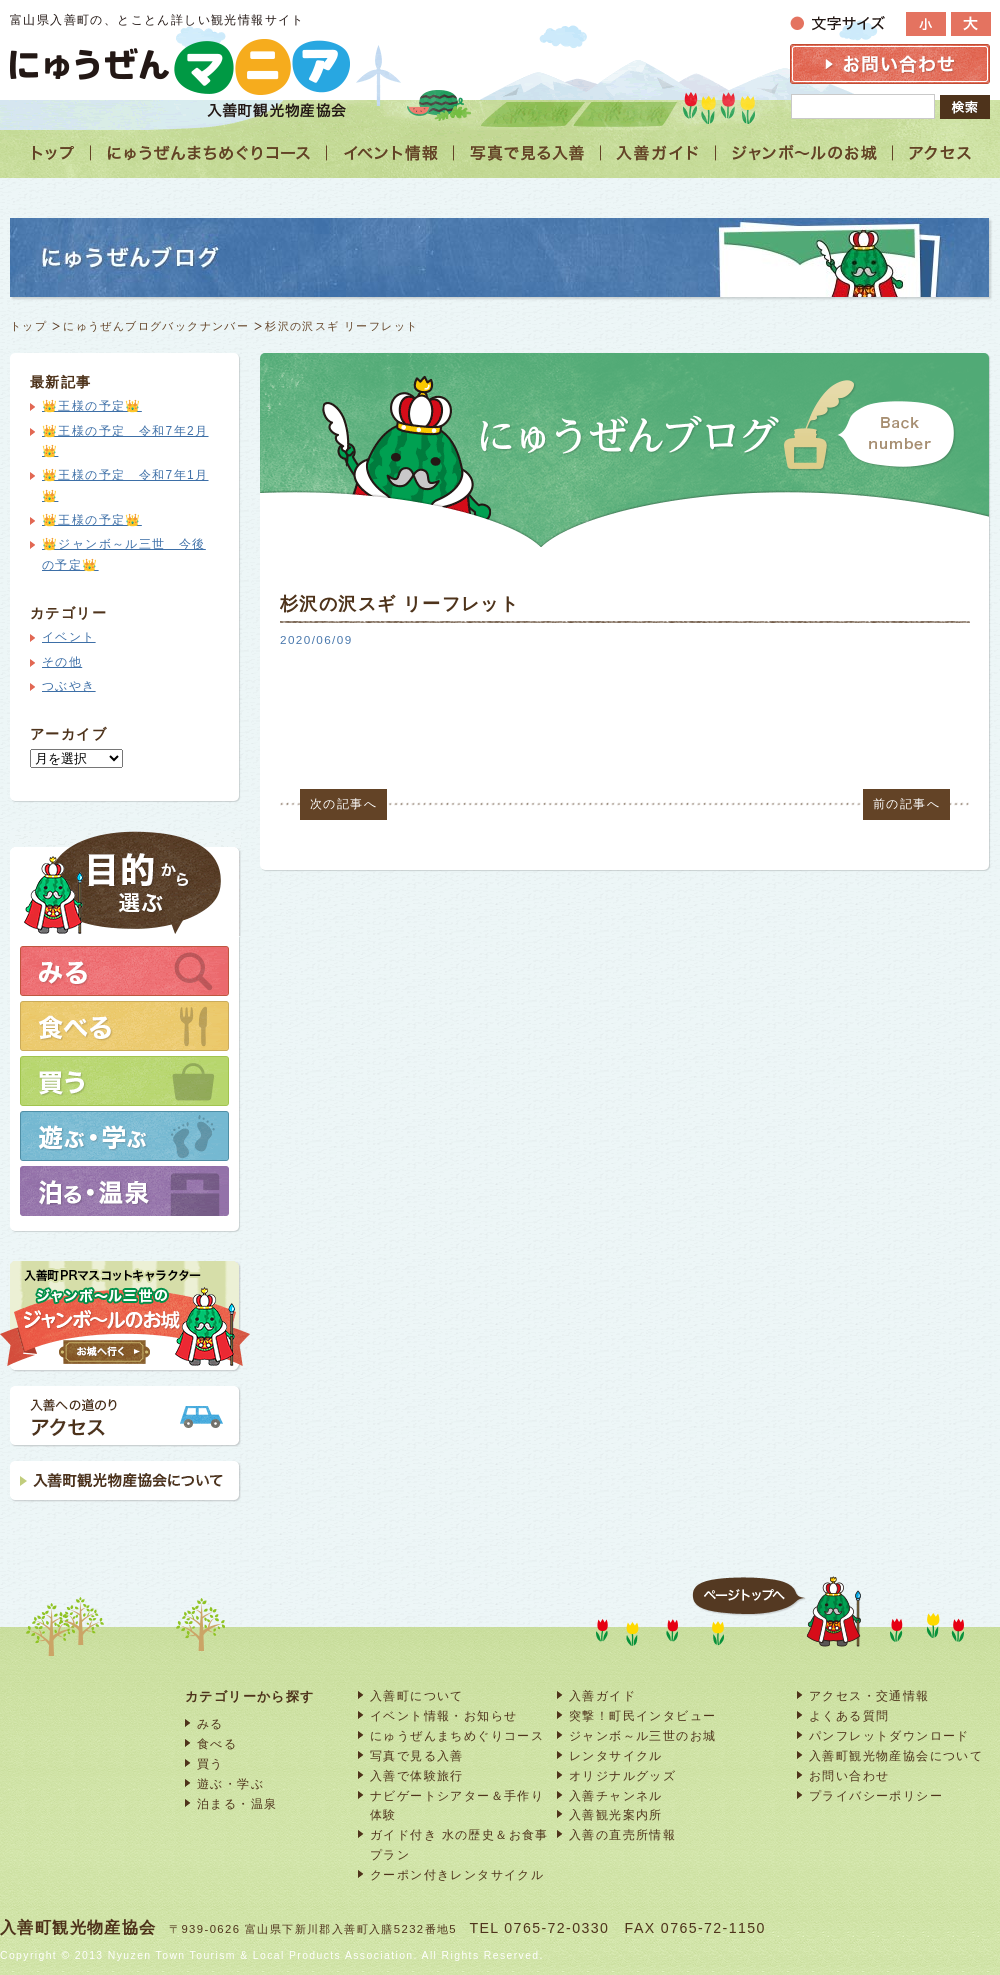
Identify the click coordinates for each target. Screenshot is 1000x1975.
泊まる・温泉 (237, 1803)
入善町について (417, 1695)
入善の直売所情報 (622, 1834)
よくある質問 (849, 1715)
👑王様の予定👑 (92, 406)
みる (210, 1723)
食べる (217, 1743)
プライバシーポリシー (876, 1795)
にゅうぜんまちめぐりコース (457, 1735)
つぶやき (69, 686)
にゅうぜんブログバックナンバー (156, 326)
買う (210, 1763)
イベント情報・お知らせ (443, 1715)
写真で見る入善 (417, 1755)
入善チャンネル (616, 1795)
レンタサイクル (616, 1755)
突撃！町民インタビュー (642, 1715)
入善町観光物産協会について (896, 1755)
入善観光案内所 (616, 1814)
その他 (62, 662)
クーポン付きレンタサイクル (457, 1874)
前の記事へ (906, 804)
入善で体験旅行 (417, 1775)
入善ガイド (602, 1695)
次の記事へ (343, 804)
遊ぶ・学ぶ (230, 1783)
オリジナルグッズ (622, 1775)
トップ (28, 326)
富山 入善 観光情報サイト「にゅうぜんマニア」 (180, 66)
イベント (69, 637)
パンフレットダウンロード (889, 1735)
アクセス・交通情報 (869, 1695)
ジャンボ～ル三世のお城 (642, 1735)
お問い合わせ (849, 1775)
